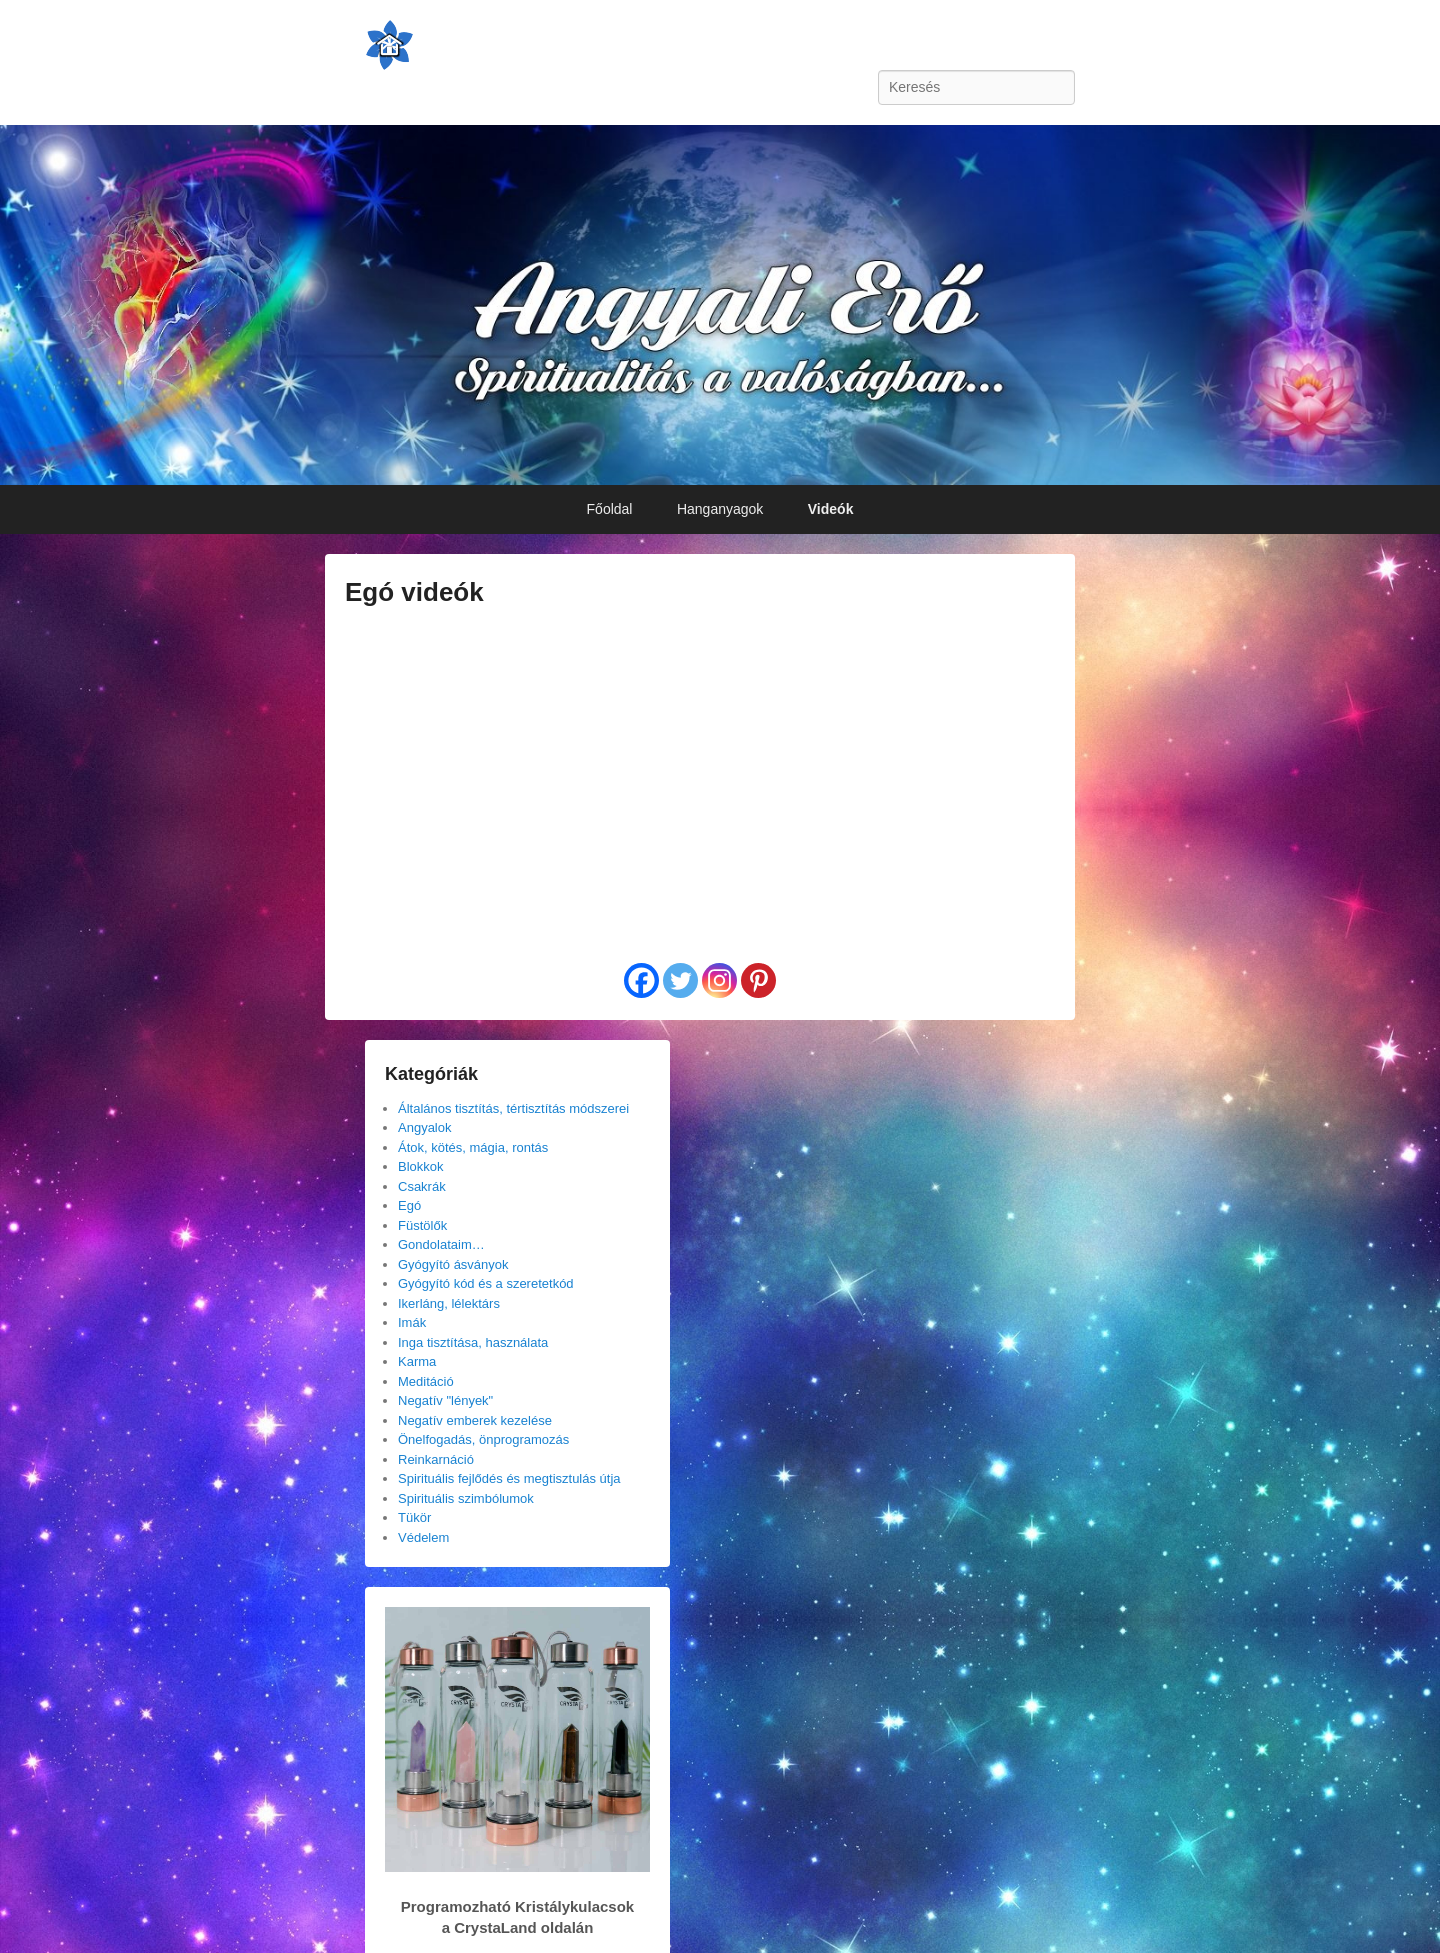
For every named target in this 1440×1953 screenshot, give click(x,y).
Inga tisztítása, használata (473, 1342)
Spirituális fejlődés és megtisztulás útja (509, 1478)
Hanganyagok (720, 509)
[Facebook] (641, 980)
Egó (409, 1205)
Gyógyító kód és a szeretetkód (486, 1283)
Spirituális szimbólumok (466, 1498)
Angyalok (424, 1127)
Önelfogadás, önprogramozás (483, 1439)
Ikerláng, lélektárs (449, 1303)
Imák (412, 1322)
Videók (831, 509)
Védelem (423, 1537)
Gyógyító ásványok (453, 1264)
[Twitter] (680, 980)
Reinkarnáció (436, 1459)
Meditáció (426, 1381)
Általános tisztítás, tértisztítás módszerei (513, 1108)
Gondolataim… (441, 1244)
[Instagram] (719, 980)
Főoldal (610, 509)
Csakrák (422, 1186)
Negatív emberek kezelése (475, 1420)
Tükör (414, 1517)
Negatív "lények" (445, 1400)
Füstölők (422, 1225)
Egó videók (414, 592)
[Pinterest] (758, 980)
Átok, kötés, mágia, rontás (473, 1147)
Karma (417, 1361)
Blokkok (421, 1166)
